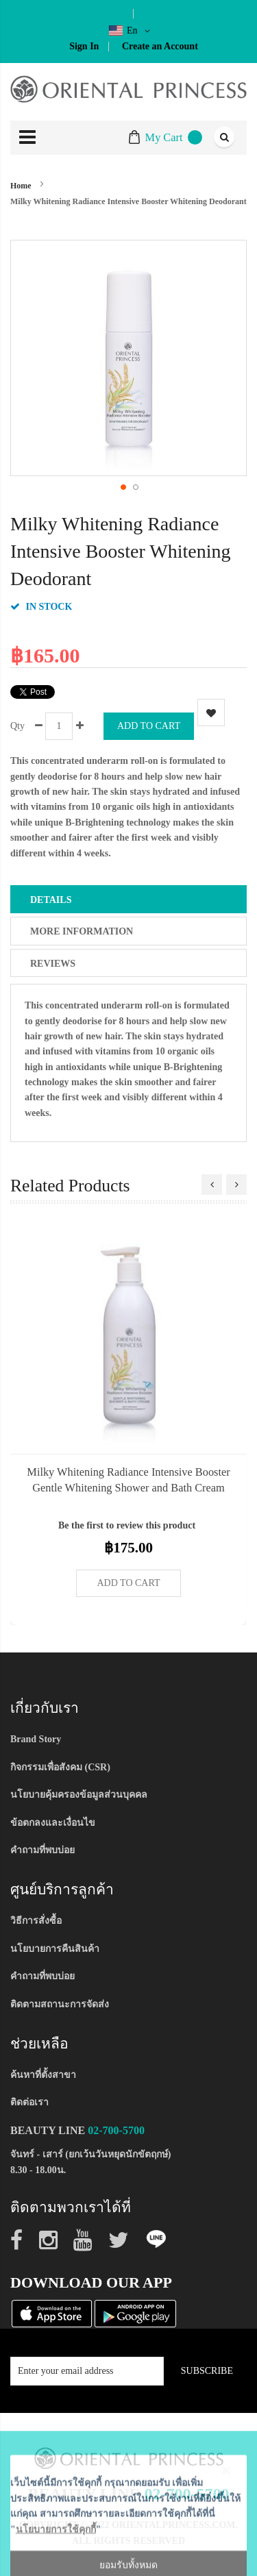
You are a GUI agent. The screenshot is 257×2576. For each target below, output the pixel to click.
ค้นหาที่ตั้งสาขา (43, 2075)
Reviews (52, 963)
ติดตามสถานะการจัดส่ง (59, 2004)
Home (21, 185)
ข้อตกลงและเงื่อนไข (52, 1823)
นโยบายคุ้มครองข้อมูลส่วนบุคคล (78, 1794)
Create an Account (160, 46)
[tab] (128, 899)
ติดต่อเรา (29, 2102)
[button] (123, 486)
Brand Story (35, 1739)
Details (50, 900)
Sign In (84, 46)
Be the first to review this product (126, 1525)
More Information (81, 931)
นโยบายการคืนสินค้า (54, 1949)
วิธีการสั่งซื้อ (36, 1921)
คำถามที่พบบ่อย (42, 1850)
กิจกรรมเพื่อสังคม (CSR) (60, 1767)
